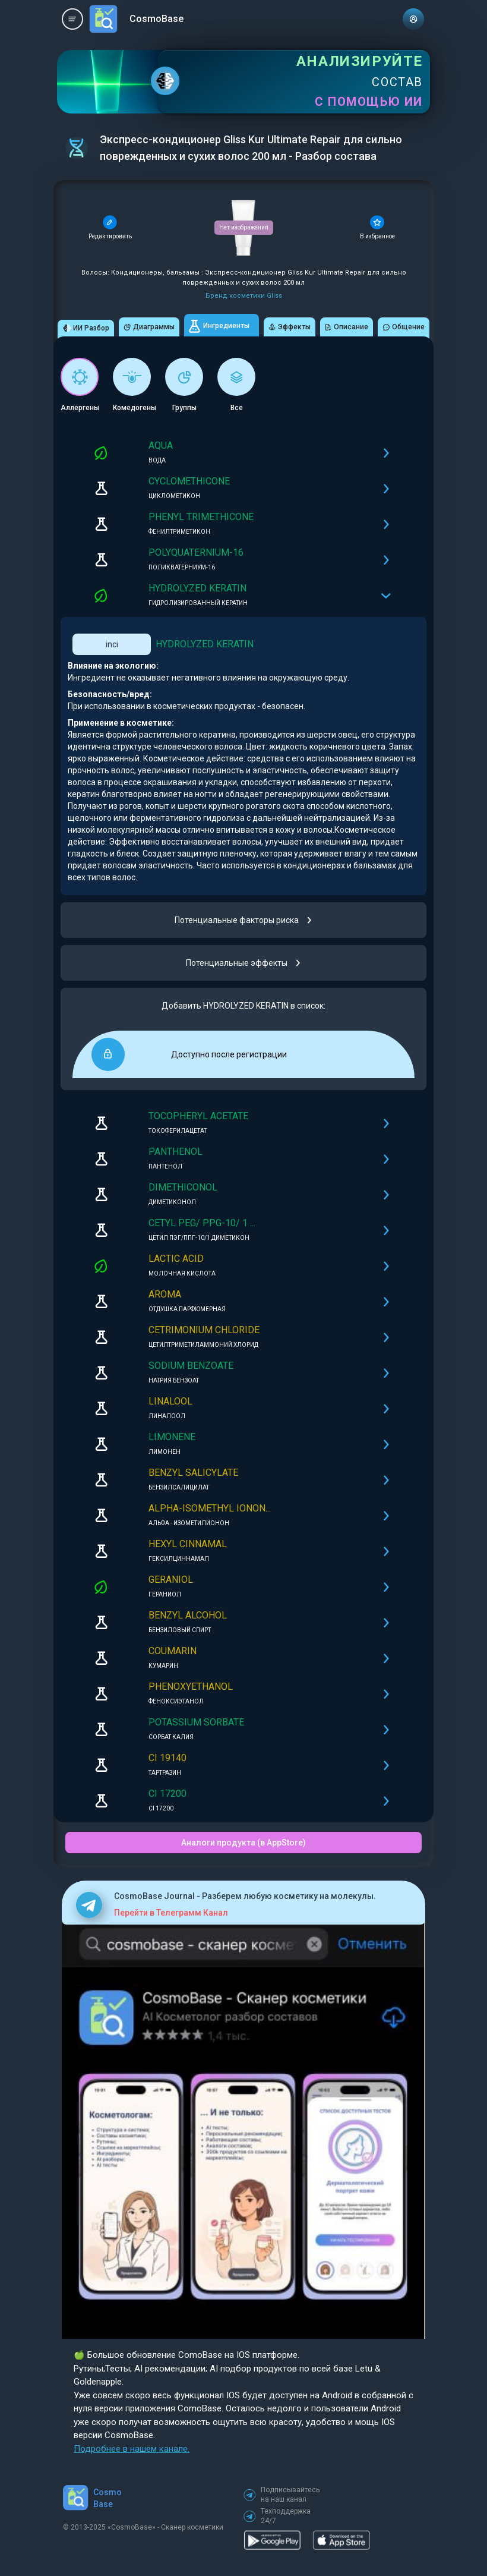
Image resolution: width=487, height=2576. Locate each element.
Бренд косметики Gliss (243, 296)
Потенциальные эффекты (244, 963)
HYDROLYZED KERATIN (205, 644)
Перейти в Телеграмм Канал (171, 1912)
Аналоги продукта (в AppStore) (243, 1842)
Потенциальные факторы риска (244, 920)
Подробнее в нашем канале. (131, 2448)
